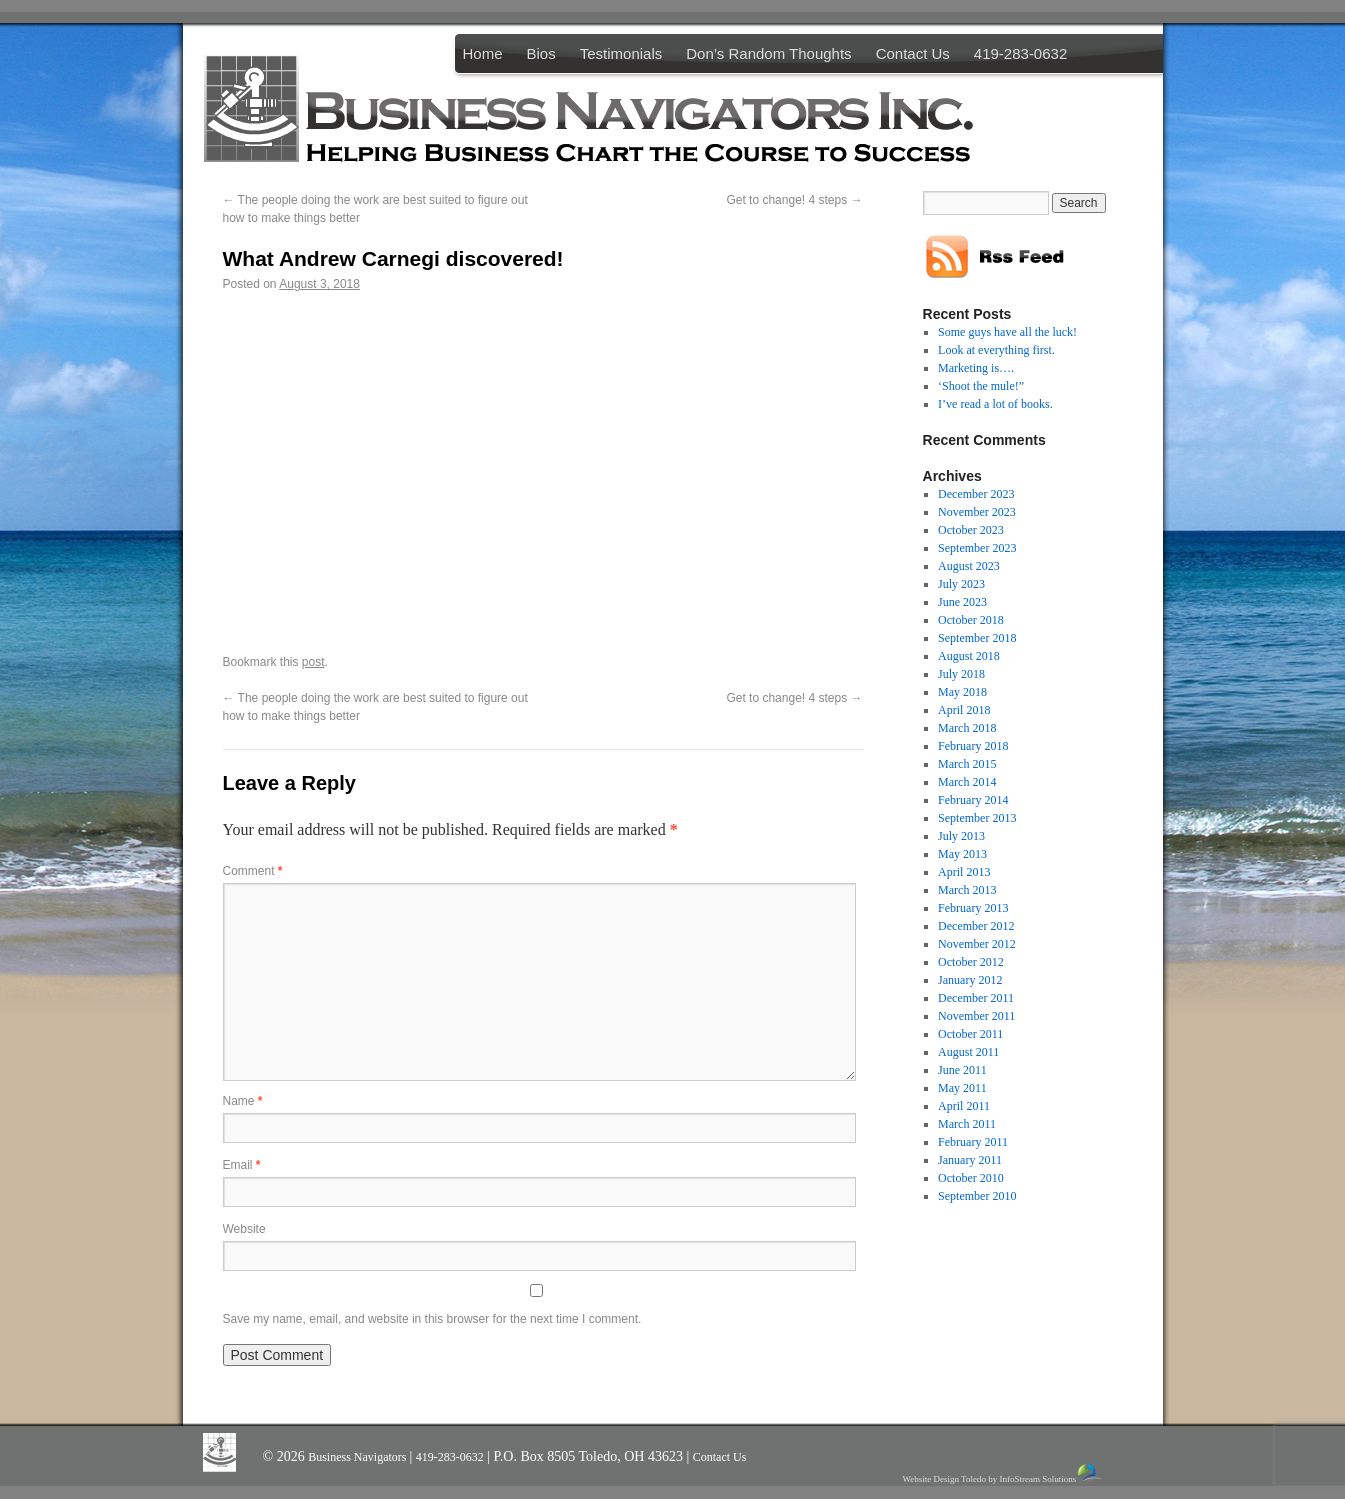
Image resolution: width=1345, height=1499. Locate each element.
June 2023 (962, 602)
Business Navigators (358, 1457)
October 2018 (971, 620)
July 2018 (961, 674)
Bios (541, 53)
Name (243, 1101)
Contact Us (913, 53)
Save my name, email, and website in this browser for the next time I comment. (432, 1319)
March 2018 (967, 728)
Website (244, 1229)
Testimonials (621, 53)
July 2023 (961, 584)
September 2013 (977, 818)
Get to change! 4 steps (794, 200)
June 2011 (962, 1070)
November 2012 (977, 944)
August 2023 (969, 566)
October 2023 (971, 530)
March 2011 (967, 1124)
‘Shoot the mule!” (981, 386)
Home (483, 53)
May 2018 (962, 692)
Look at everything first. (996, 350)
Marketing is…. (976, 368)
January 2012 (970, 980)
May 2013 (962, 854)
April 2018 (964, 710)
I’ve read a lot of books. (995, 404)
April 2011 (964, 1106)
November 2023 (977, 512)
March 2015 (967, 764)
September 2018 (977, 638)
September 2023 (977, 548)
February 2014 (973, 800)
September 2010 (977, 1196)
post (313, 662)
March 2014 (967, 782)
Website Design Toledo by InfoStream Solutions (1004, 1473)
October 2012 (971, 962)
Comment (253, 871)
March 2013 (967, 890)
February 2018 (973, 746)
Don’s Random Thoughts (768, 53)
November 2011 (976, 1016)
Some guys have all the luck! (1007, 332)
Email (242, 1165)
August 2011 (968, 1052)
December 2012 (976, 926)
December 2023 (976, 494)
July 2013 (961, 836)
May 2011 (962, 1088)
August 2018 (969, 656)
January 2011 (970, 1160)
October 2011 (970, 1034)
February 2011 (973, 1142)
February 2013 (973, 908)
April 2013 (964, 872)
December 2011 (976, 998)
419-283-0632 (1020, 53)
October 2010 (971, 1178)
